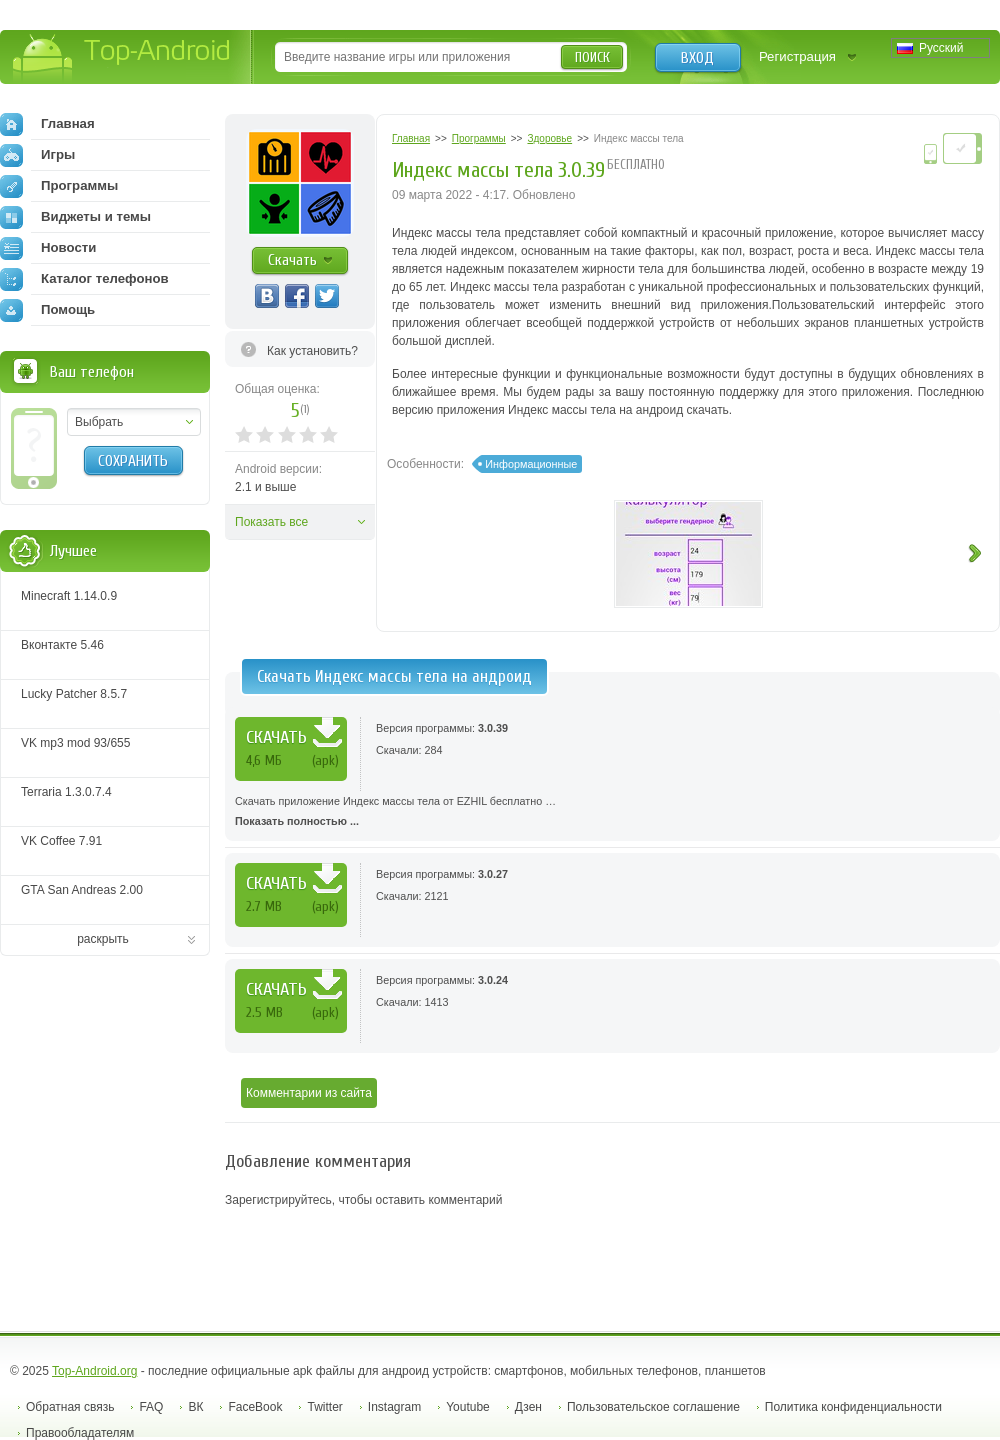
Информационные (531, 464)
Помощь (47, 310)
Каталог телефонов (84, 279)
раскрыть (103, 939)
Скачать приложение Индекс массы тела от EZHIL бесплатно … (612, 813)
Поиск (592, 57)
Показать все (271, 522)
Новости (48, 248)
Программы (59, 186)
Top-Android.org (94, 1371)
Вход (697, 58)
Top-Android (122, 58)
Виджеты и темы (75, 217)
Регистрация (797, 56)
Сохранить (133, 461)
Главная (47, 124)
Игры (37, 155)
